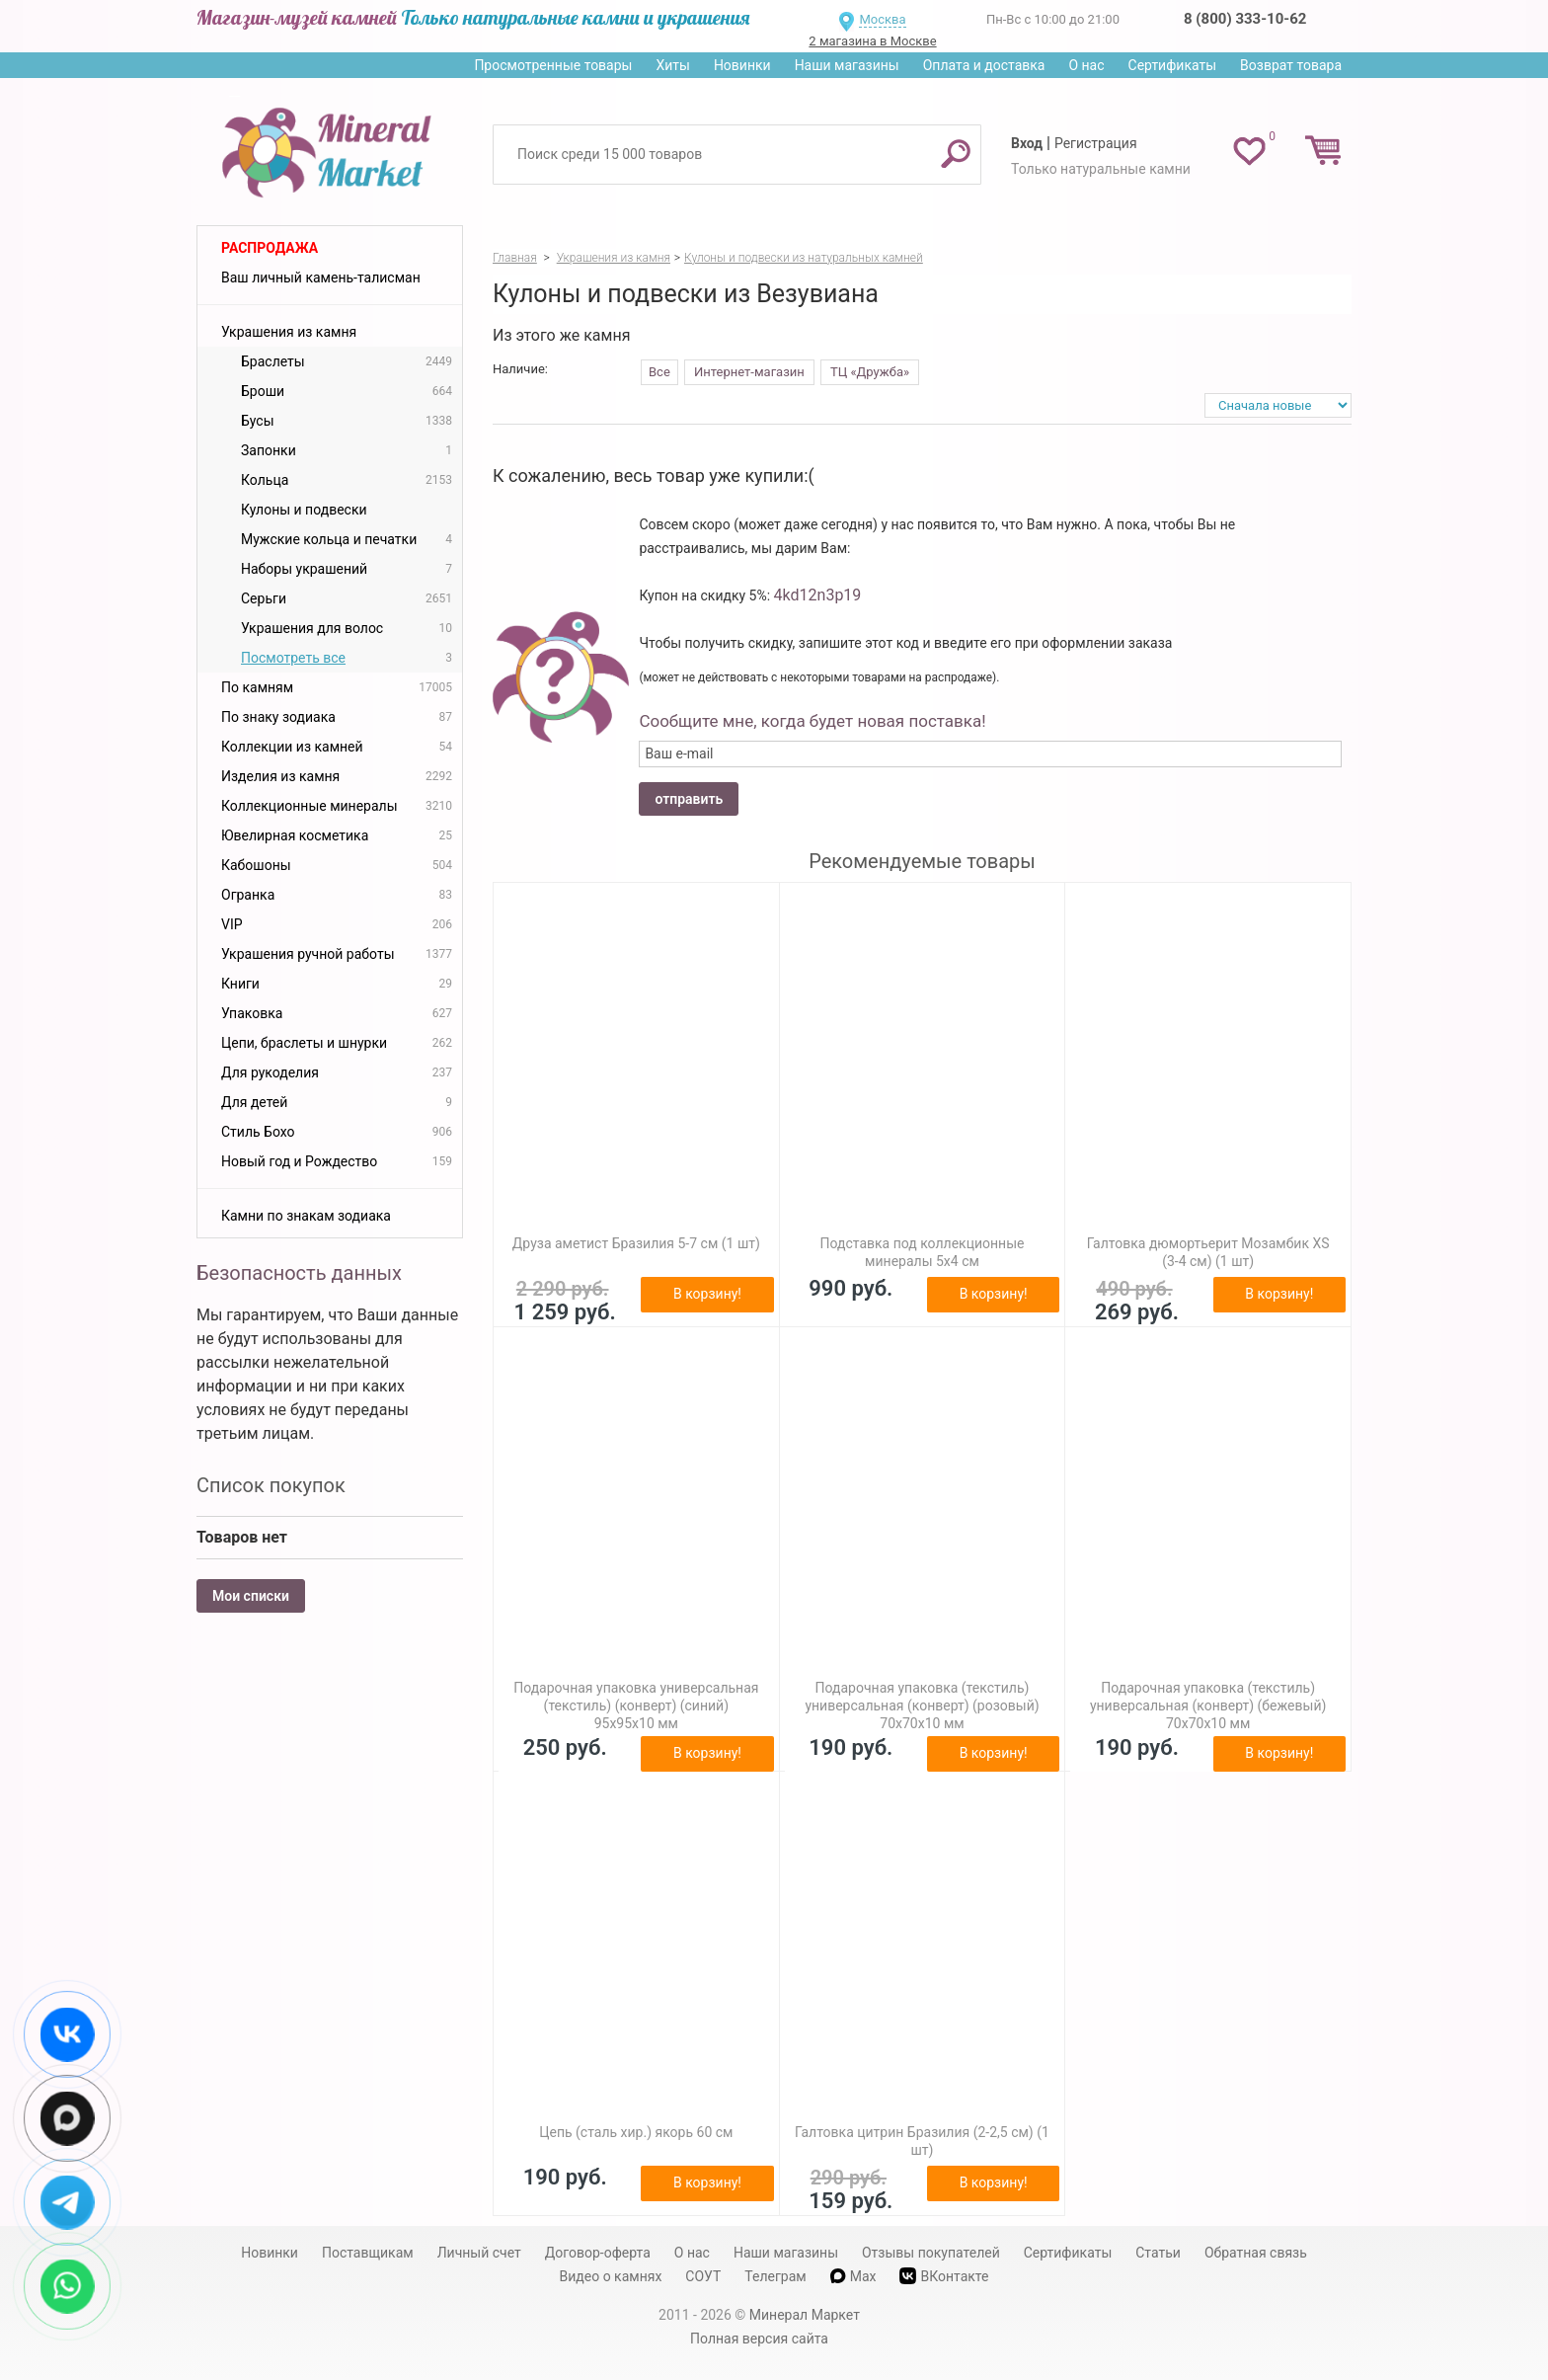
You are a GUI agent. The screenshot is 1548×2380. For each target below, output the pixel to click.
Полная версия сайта (759, 2338)
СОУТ (703, 2276)
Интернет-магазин (749, 371)
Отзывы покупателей (931, 2253)
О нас (1086, 65)
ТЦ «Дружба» (869, 371)
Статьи (1158, 2253)
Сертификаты (1172, 65)
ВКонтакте (943, 2275)
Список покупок (271, 1485)
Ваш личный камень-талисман (321, 277)
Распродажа (269, 248)
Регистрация (1095, 143)
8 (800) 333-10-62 (1245, 19)
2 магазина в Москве (872, 41)
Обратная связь (1255, 2253)
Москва (882, 19)
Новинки (742, 65)
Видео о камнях (611, 2276)
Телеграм (775, 2276)
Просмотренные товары (553, 65)
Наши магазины (847, 65)
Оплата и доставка (984, 65)
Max (853, 2276)
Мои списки (250, 1596)
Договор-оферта (598, 2253)
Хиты (672, 65)
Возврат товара (1291, 65)
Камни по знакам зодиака (306, 1216)
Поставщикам (368, 2253)
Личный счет (479, 2253)
